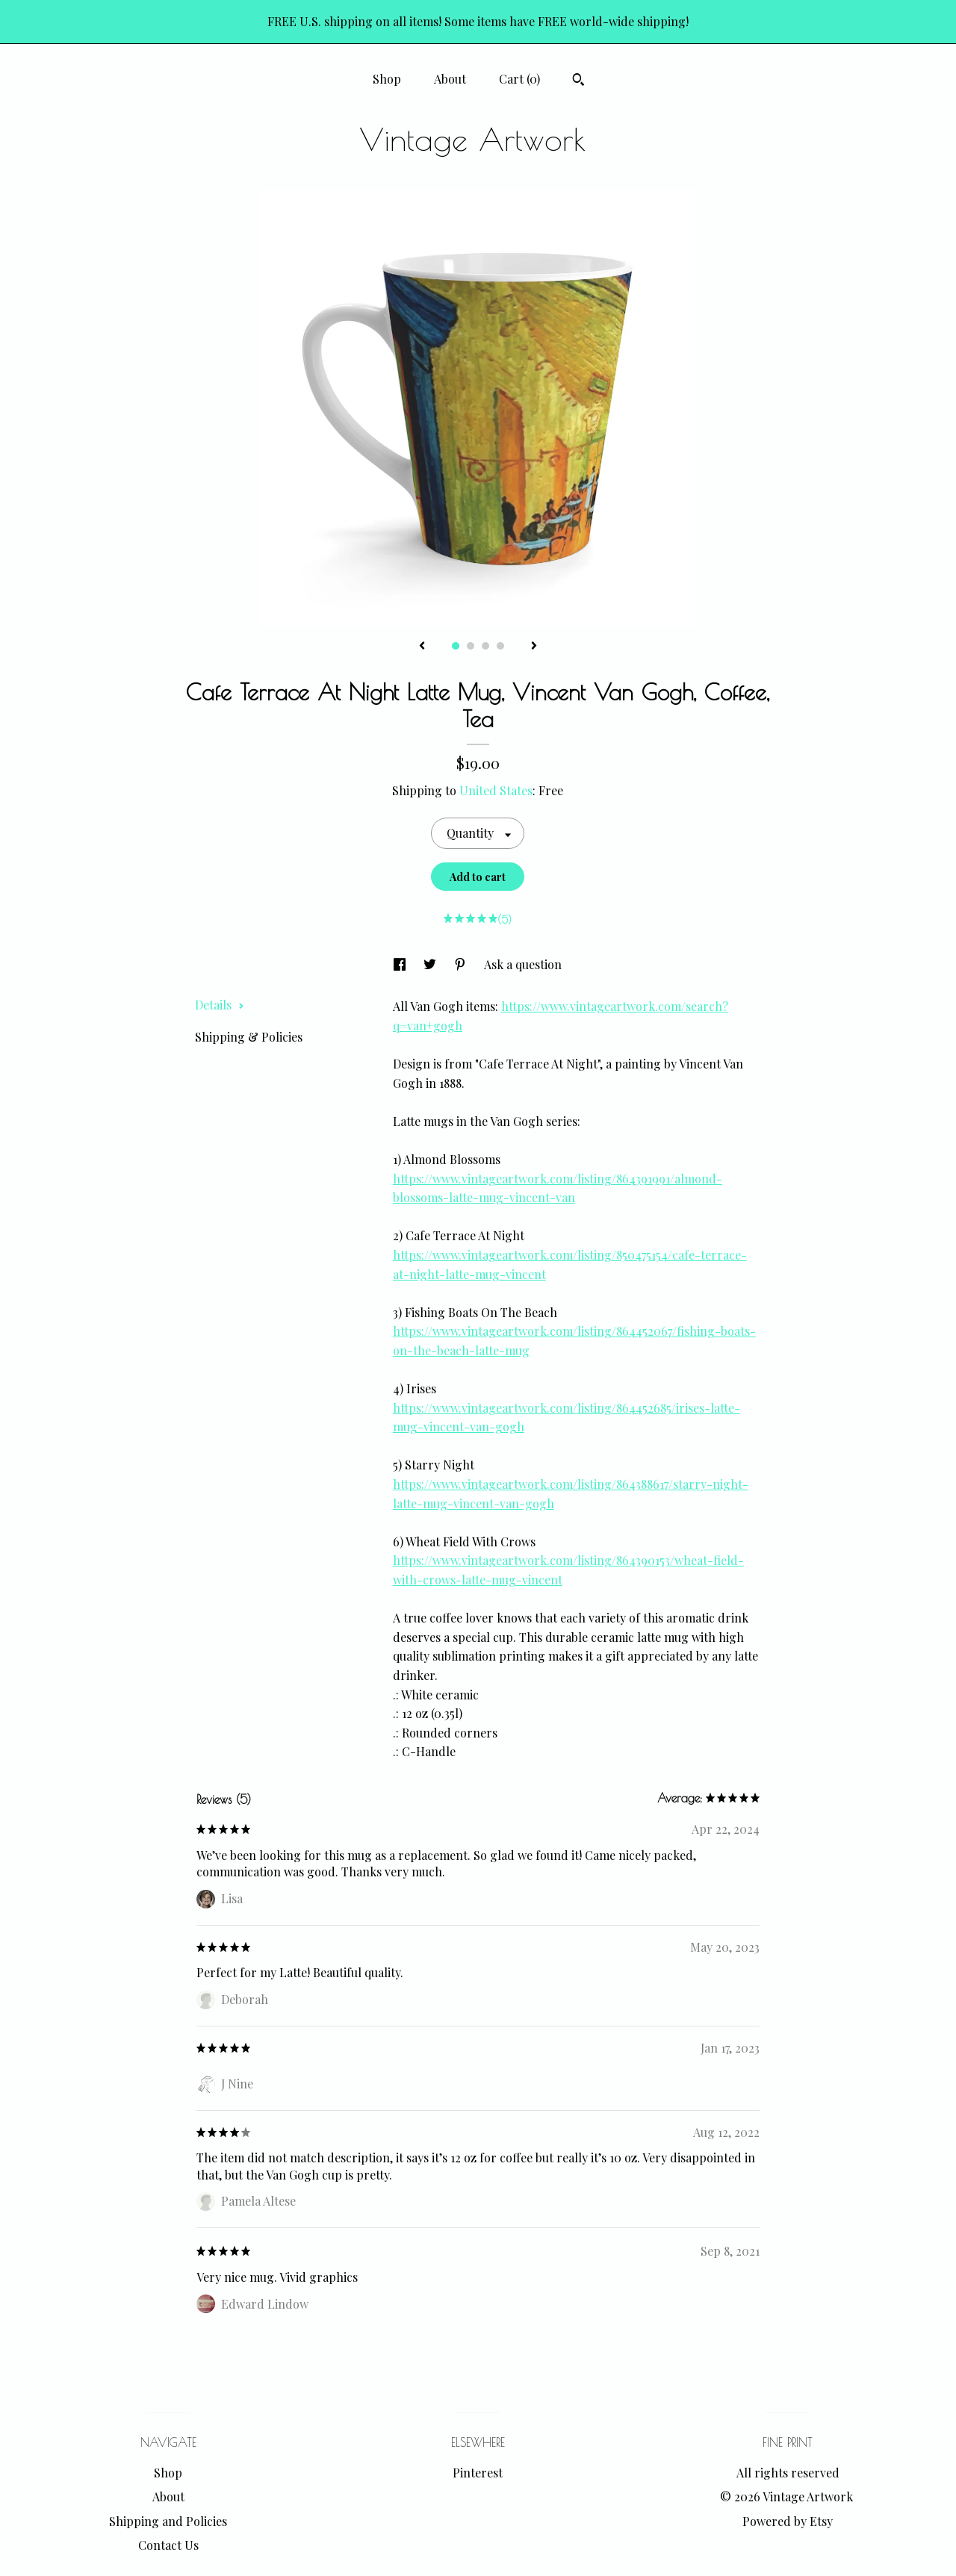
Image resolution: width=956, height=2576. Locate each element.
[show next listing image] (534, 646)
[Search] (578, 81)
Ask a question (523, 964)
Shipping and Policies (168, 2521)
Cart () (519, 79)
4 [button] (500, 646)
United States (496, 790)
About (450, 79)
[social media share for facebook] (401, 964)
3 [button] (485, 646)
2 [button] (470, 646)
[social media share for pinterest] (461, 964)
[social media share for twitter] (431, 964)
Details (219, 1004)
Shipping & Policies (248, 1037)
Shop (387, 79)
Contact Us (168, 2545)
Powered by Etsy (787, 2521)
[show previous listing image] (422, 646)
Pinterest (478, 2472)
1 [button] (455, 646)
